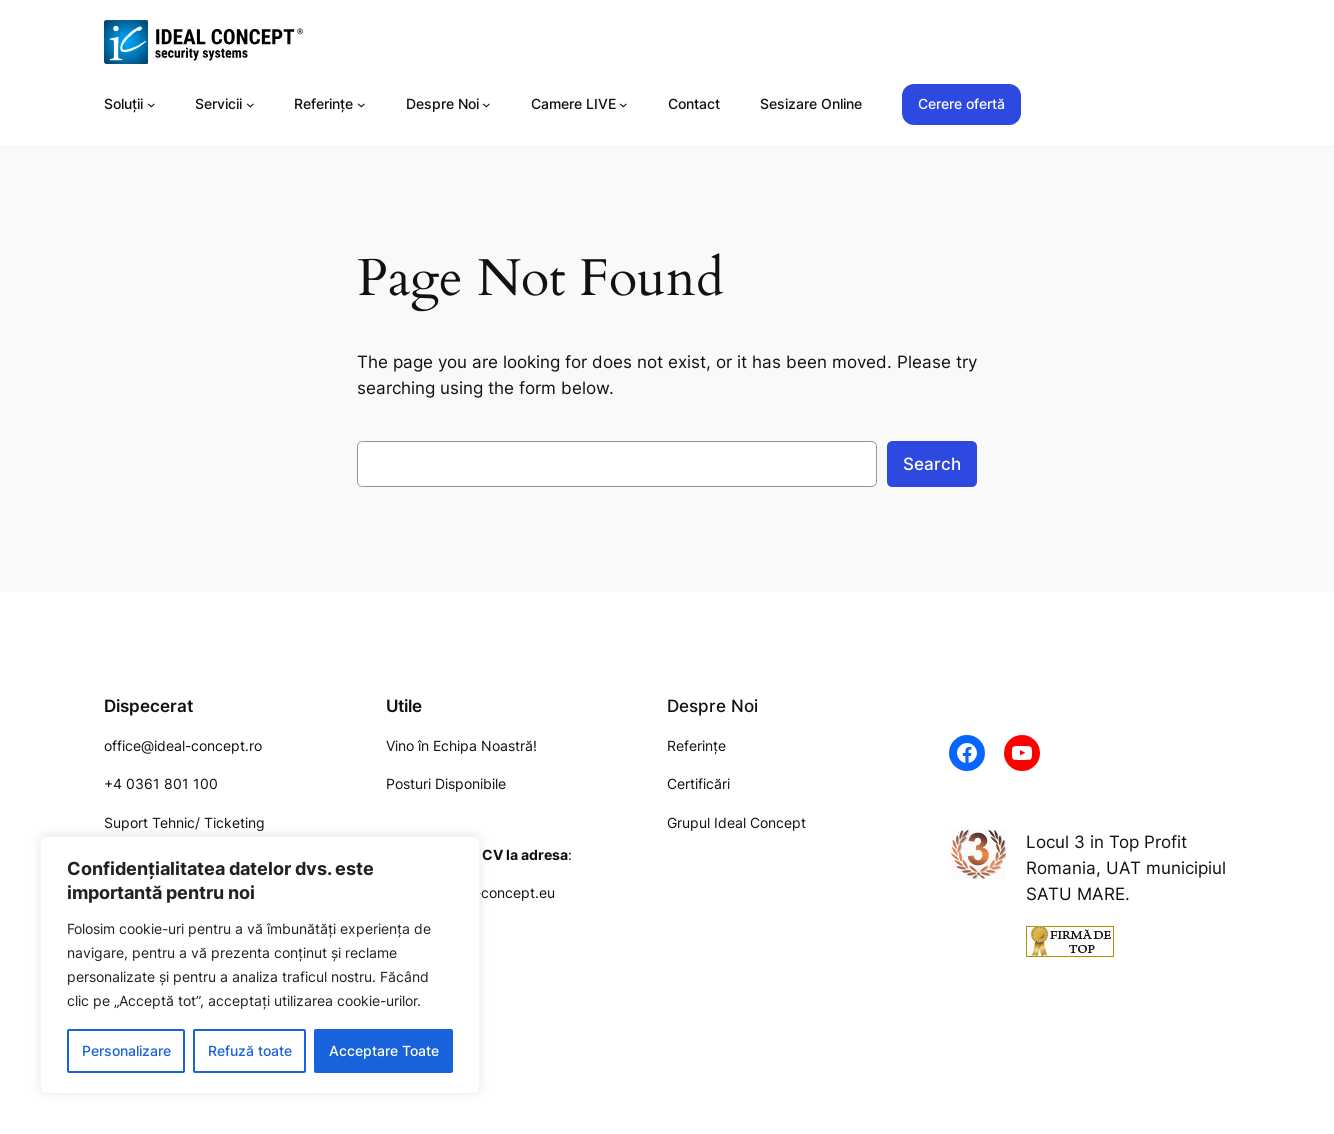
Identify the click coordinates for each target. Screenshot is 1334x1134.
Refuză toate (250, 1050)
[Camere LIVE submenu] (623, 104)
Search (932, 464)
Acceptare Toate (384, 1050)
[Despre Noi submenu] (486, 104)
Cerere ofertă (961, 103)
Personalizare (126, 1050)
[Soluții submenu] (151, 104)
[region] (260, 965)
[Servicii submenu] (250, 104)
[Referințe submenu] (361, 104)
